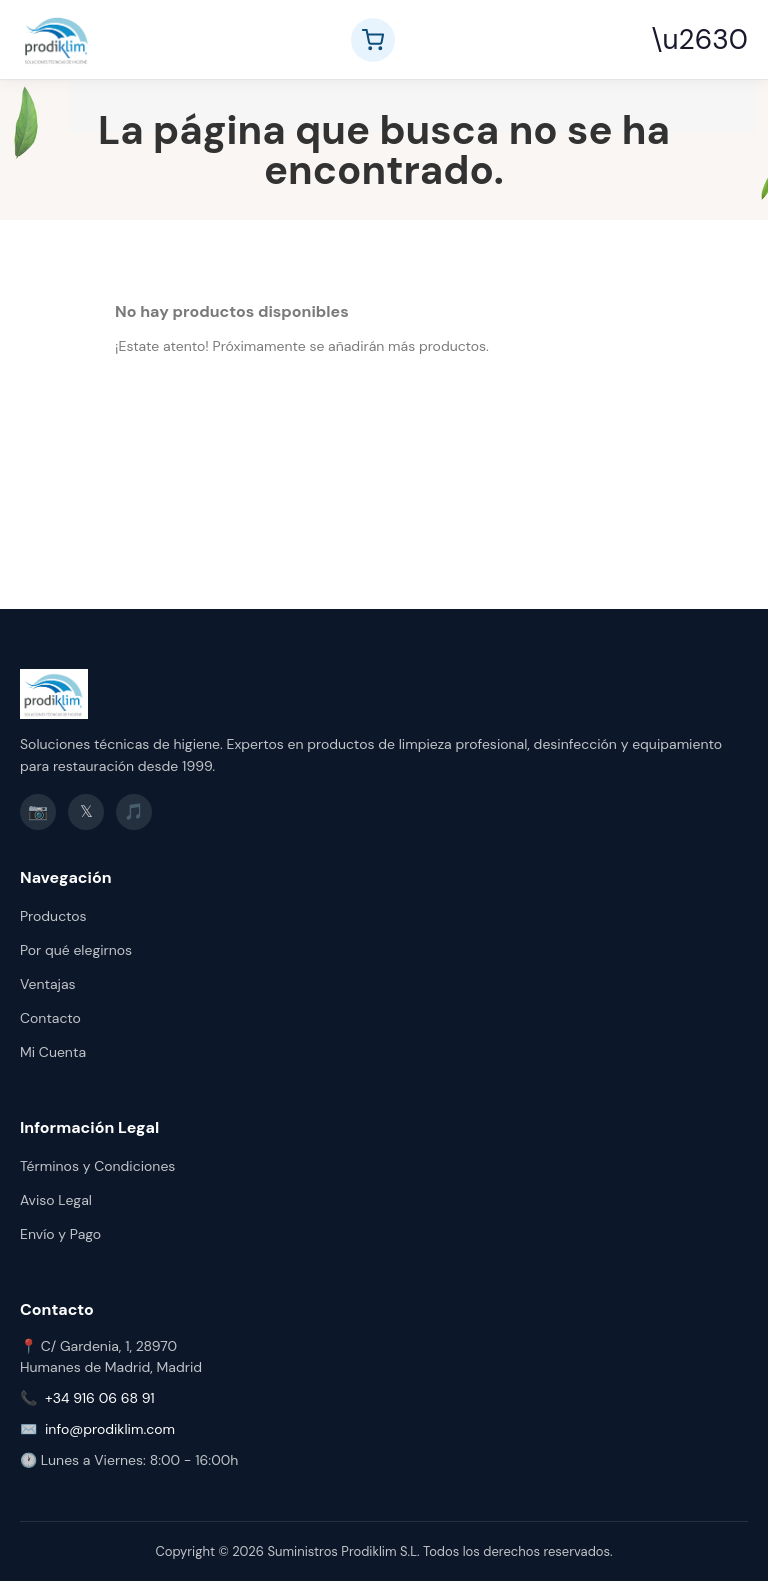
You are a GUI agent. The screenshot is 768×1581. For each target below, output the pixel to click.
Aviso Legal (56, 1200)
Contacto (50, 1018)
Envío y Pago (60, 1234)
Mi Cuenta (53, 1052)
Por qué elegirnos (76, 950)
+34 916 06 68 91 (100, 1398)
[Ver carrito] (373, 40)
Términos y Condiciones (97, 1166)
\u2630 (700, 39)
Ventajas (48, 984)
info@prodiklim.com (110, 1429)
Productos (53, 916)
